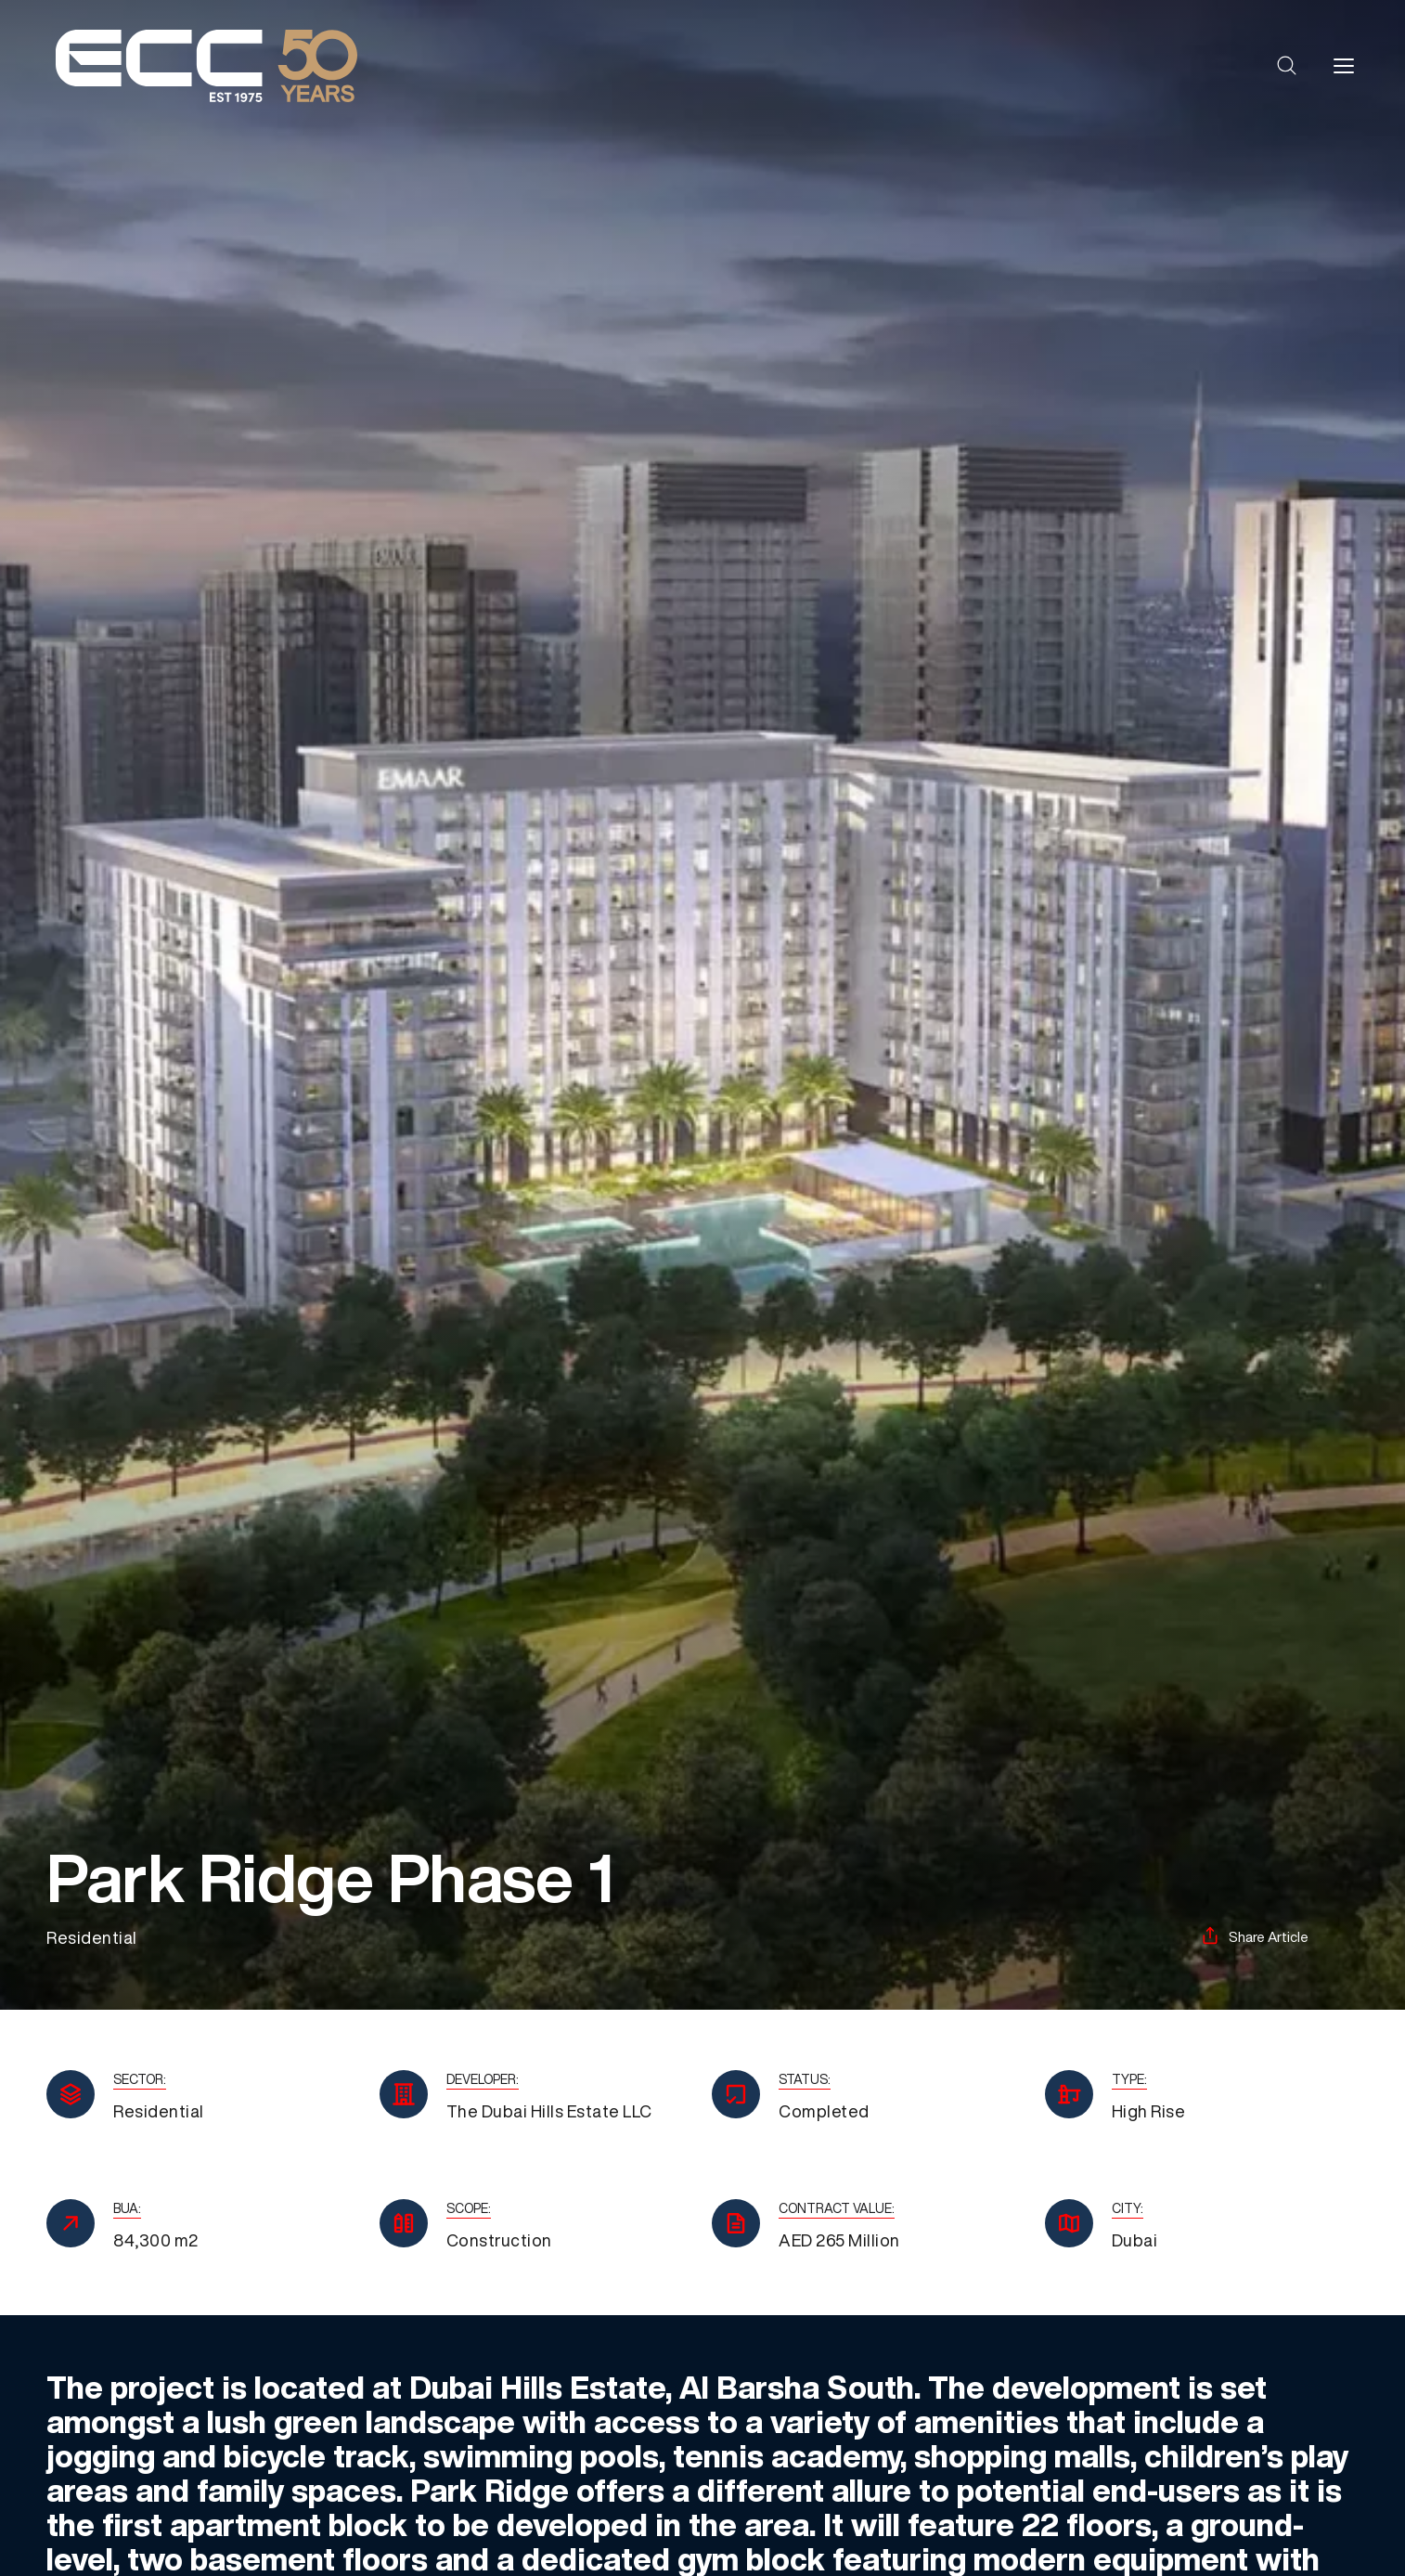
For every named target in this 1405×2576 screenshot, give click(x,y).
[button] (1287, 66)
